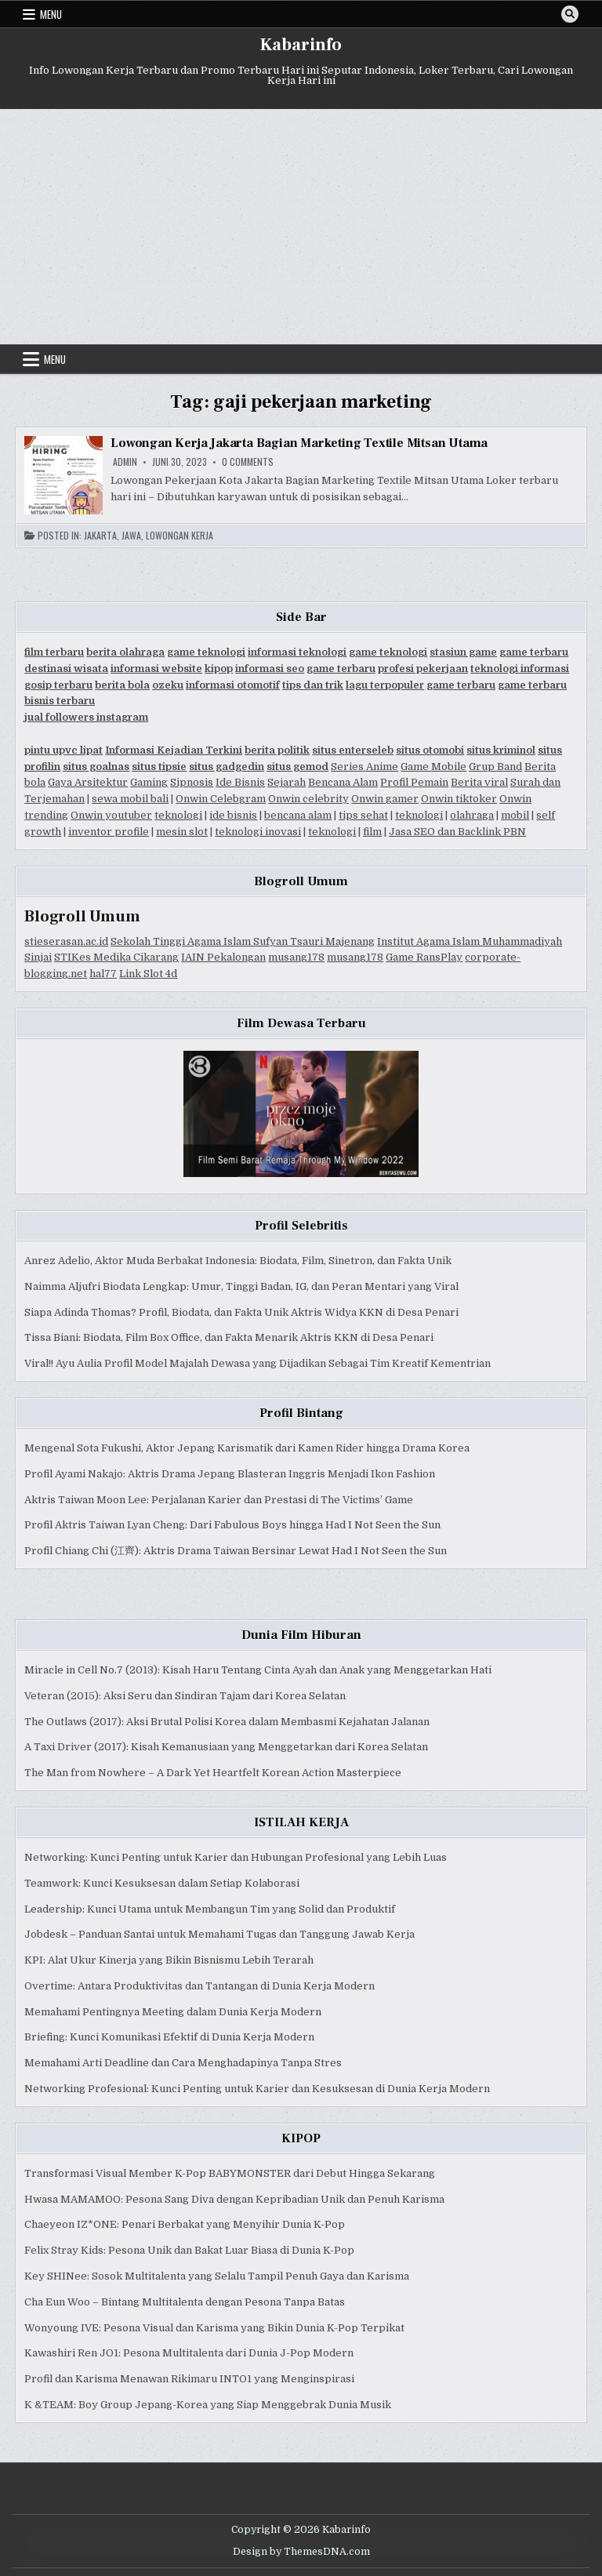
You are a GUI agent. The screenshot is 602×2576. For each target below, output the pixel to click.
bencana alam (298, 815)
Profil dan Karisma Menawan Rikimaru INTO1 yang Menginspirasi (189, 2379)
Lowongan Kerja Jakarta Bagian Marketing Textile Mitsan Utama (299, 443)
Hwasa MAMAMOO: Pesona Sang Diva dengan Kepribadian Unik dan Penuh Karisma (234, 2199)
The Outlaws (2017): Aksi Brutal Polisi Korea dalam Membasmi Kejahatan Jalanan (227, 1722)
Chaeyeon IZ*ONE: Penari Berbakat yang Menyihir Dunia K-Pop (184, 2224)
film (372, 831)
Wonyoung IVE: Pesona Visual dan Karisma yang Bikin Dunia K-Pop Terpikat (214, 2328)
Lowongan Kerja (179, 535)
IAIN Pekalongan (223, 957)
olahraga (472, 815)
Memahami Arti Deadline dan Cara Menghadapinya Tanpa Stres (183, 2063)
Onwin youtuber (111, 815)
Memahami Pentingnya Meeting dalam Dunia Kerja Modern (172, 2012)
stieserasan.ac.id (66, 941)
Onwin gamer (385, 799)
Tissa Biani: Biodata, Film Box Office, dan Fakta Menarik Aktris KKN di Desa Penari (228, 1337)
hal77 (103, 973)
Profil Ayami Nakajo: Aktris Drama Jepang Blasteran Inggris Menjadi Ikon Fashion (229, 1474)
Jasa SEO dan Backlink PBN (457, 831)
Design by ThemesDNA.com (301, 2551)
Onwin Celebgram (221, 799)
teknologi (178, 815)
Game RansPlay (424, 957)
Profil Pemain (414, 782)
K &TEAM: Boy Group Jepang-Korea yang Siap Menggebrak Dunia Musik (207, 2405)
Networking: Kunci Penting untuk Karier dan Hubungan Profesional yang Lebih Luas (235, 1857)
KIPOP (301, 2138)
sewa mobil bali (130, 799)
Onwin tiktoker (459, 799)
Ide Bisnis (240, 782)
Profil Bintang (301, 1413)
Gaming (149, 782)
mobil (515, 815)
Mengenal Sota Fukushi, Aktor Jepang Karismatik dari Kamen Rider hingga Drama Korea (247, 1448)
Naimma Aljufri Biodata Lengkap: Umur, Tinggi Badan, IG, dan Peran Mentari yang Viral (241, 1286)
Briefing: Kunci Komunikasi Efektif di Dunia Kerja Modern (169, 2037)
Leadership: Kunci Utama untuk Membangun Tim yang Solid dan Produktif (209, 1909)
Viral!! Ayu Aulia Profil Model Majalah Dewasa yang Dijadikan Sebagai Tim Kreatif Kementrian (257, 1363)
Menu (51, 14)
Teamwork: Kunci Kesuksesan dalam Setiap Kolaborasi (161, 1883)
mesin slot (182, 831)
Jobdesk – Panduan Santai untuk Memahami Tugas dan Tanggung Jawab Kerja (219, 1934)
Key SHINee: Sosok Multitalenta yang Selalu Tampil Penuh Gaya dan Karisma (216, 2276)
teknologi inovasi (258, 831)
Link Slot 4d (148, 973)
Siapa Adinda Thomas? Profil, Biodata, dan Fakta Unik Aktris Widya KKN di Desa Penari (241, 1312)
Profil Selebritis (301, 1226)
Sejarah (286, 782)
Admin (125, 462)
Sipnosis (191, 782)
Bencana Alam (343, 782)
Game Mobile (433, 766)
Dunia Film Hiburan (301, 1635)
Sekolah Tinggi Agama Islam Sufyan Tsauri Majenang (243, 941)
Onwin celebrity (308, 799)
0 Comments (248, 462)
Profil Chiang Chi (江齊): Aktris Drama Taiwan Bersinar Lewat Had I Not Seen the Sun (235, 1551)
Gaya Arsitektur (88, 782)
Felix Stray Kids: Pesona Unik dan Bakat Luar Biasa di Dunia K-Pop (189, 2250)
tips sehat (363, 815)
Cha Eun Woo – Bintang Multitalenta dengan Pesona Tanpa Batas (184, 2302)
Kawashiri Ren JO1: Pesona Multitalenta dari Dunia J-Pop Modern (189, 2353)
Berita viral (479, 782)
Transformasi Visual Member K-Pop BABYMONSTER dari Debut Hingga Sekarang (229, 2173)
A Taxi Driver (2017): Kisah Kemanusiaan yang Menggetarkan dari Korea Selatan (226, 1747)
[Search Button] (569, 14)
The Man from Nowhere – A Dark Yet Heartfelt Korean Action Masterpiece (212, 1772)
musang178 (296, 957)
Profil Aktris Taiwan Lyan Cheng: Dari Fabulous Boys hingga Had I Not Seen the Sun (232, 1525)
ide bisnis (233, 815)
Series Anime (364, 766)
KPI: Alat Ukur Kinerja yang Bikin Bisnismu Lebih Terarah (169, 1960)
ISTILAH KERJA (301, 1822)
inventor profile (108, 831)
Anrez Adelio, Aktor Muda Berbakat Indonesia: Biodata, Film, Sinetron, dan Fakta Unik (238, 1260)
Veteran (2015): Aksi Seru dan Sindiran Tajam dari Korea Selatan (185, 1696)
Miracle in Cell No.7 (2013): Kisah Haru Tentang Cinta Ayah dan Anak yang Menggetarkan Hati (257, 1670)
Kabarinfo (301, 45)
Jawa (131, 535)
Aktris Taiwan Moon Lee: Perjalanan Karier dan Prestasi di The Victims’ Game (218, 1500)
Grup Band (495, 766)
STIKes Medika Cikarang (116, 957)
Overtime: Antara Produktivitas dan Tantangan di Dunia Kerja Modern (199, 1986)
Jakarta (100, 535)
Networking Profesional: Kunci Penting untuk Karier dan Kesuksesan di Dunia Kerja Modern (257, 2089)
